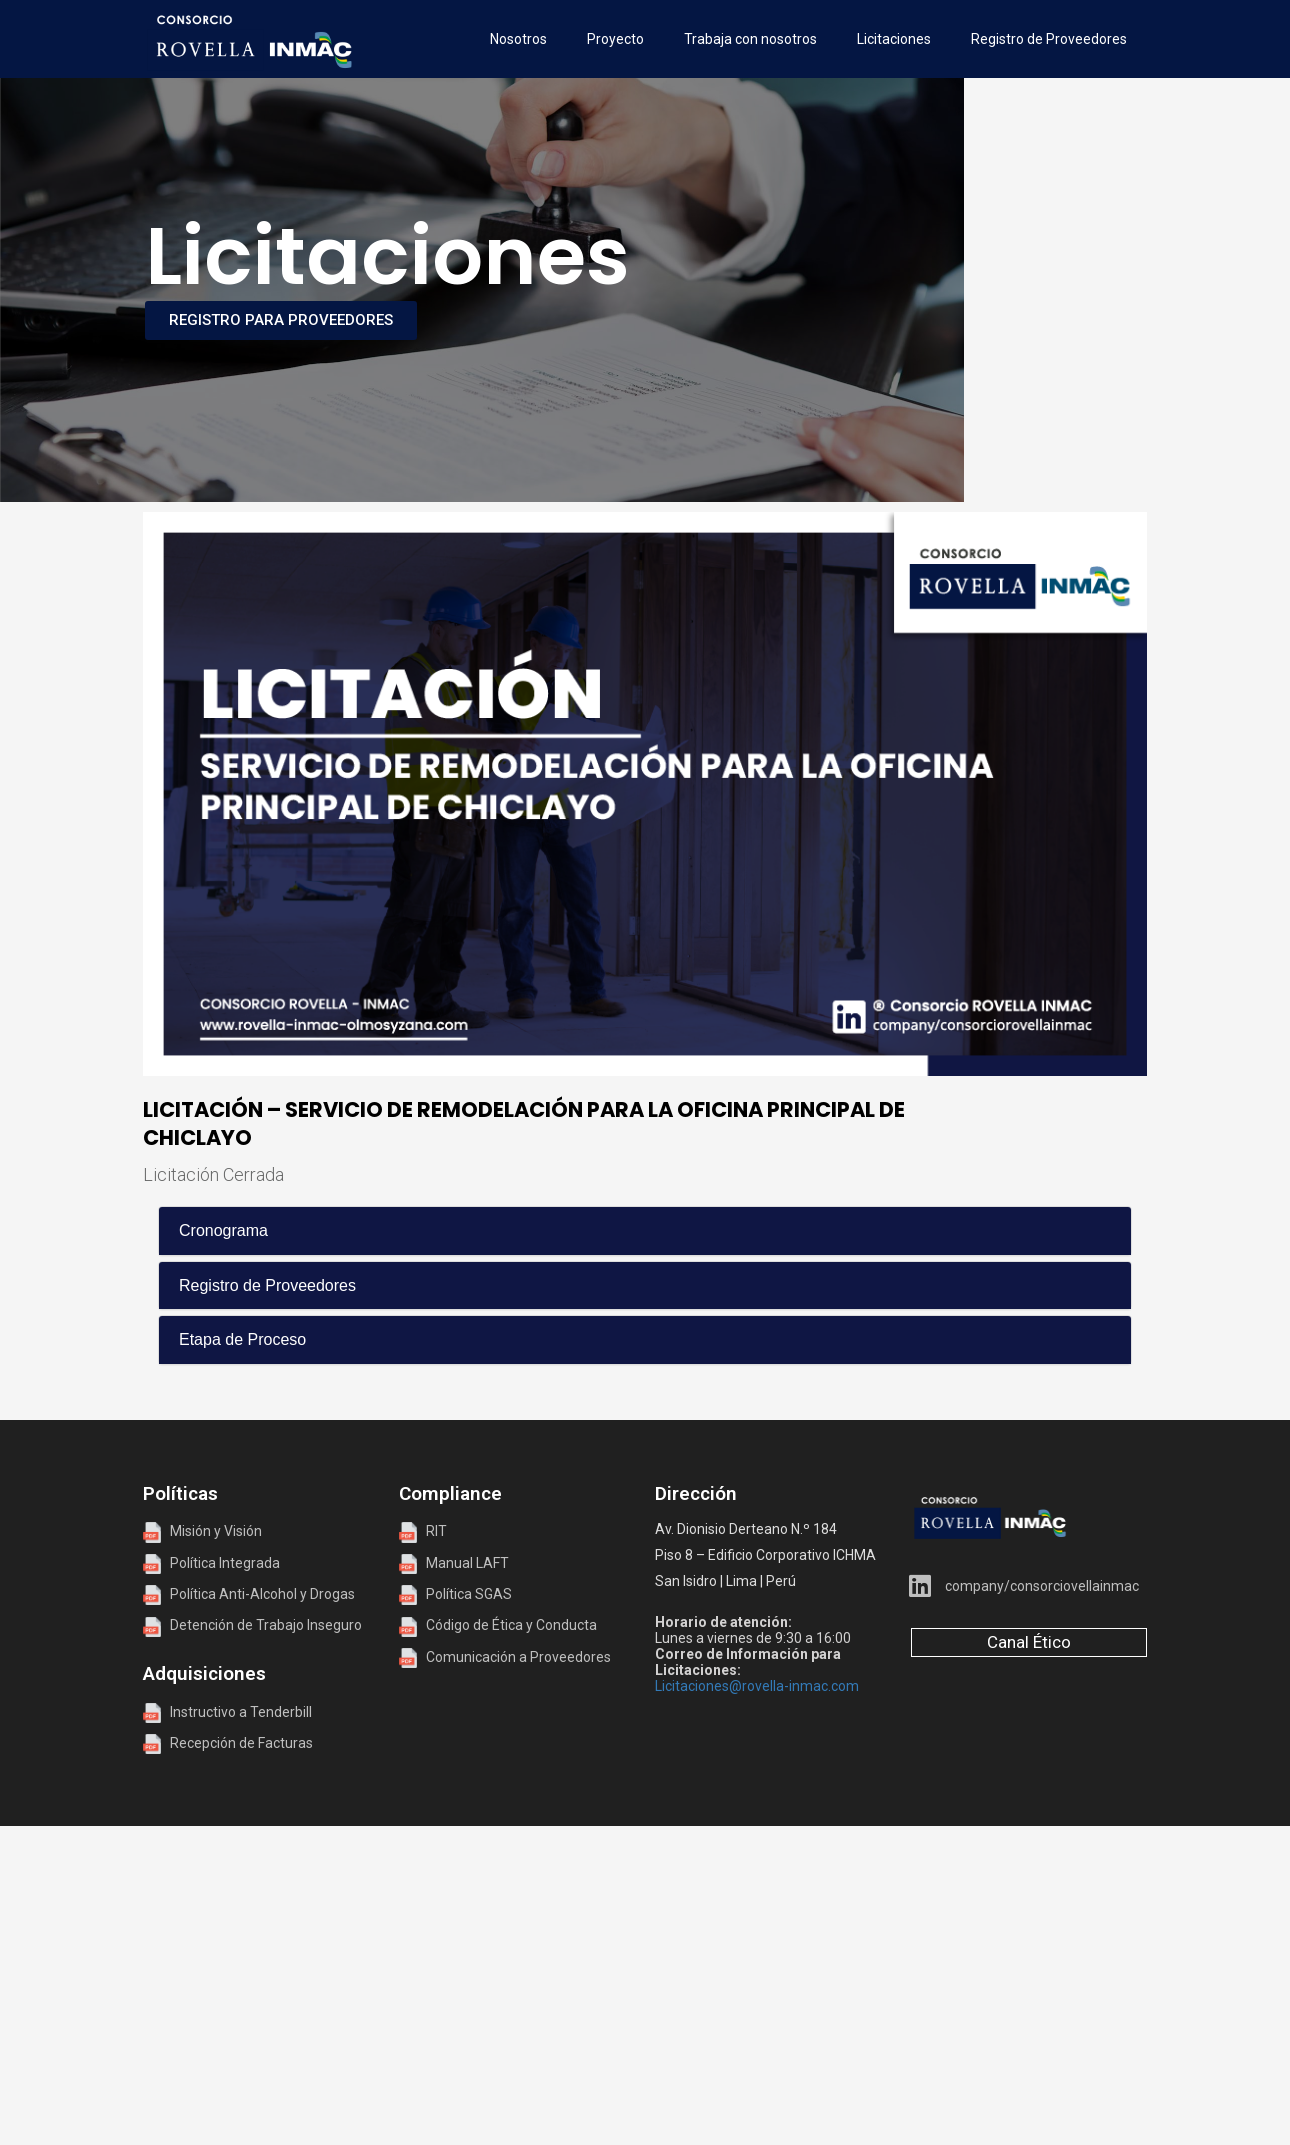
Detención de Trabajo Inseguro (252, 1625)
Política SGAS (455, 1594)
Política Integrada (220, 1563)
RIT (436, 1531)
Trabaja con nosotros (750, 39)
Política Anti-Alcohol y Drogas (249, 1594)
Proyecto (615, 39)
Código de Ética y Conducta (498, 1625)
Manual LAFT (467, 1563)
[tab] (645, 1231)
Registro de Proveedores (1049, 39)
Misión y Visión (202, 1531)
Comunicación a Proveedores (505, 1657)
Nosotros (518, 39)
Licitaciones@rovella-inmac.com (757, 1686)
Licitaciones (894, 39)
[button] (645, 1231)
